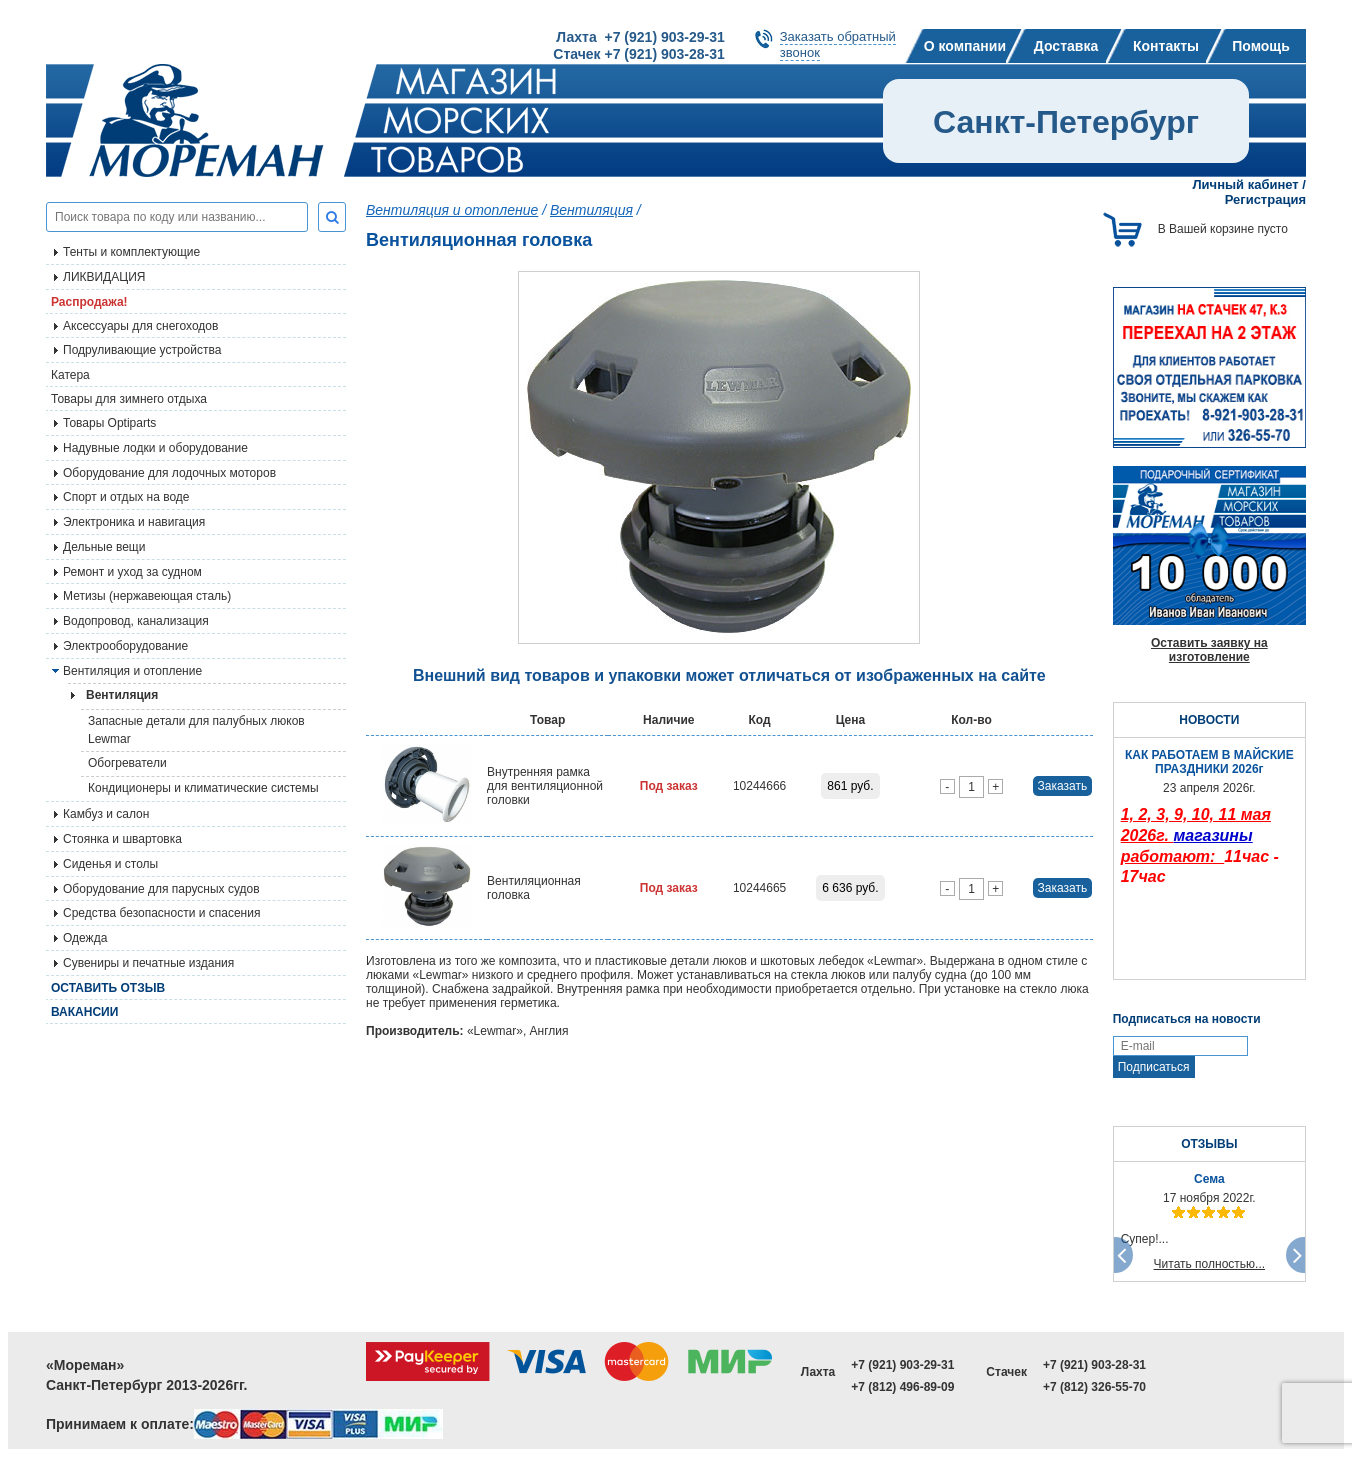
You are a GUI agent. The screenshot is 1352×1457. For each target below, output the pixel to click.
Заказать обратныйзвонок (838, 44)
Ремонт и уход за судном (132, 572)
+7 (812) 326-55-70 (1094, 1387)
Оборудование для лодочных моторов (169, 473)
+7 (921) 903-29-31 (902, 1365)
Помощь (1261, 46)
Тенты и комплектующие (131, 252)
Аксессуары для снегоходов (140, 326)
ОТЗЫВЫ (1209, 1144)
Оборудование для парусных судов (161, 889)
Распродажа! (89, 302)
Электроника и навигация (134, 522)
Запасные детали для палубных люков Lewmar (196, 730)
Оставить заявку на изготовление (1209, 650)
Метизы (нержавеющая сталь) (147, 596)
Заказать (1063, 786)
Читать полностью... (1210, 1264)
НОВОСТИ (1209, 720)
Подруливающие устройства (142, 350)
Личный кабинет (1245, 184)
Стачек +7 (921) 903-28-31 (638, 54)
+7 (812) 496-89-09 (902, 1387)
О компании (965, 46)
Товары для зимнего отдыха (129, 399)
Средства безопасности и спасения (161, 913)
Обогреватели (127, 763)
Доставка (1066, 46)
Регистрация (1265, 199)
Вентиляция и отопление (132, 671)
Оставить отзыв (108, 988)
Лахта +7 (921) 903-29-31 (640, 37)
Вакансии (84, 1012)
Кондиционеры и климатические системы (203, 788)
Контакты (1166, 46)
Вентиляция (591, 210)
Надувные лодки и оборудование (155, 448)
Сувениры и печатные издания (148, 963)
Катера (70, 375)
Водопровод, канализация (136, 621)
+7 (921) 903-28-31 (1094, 1365)
